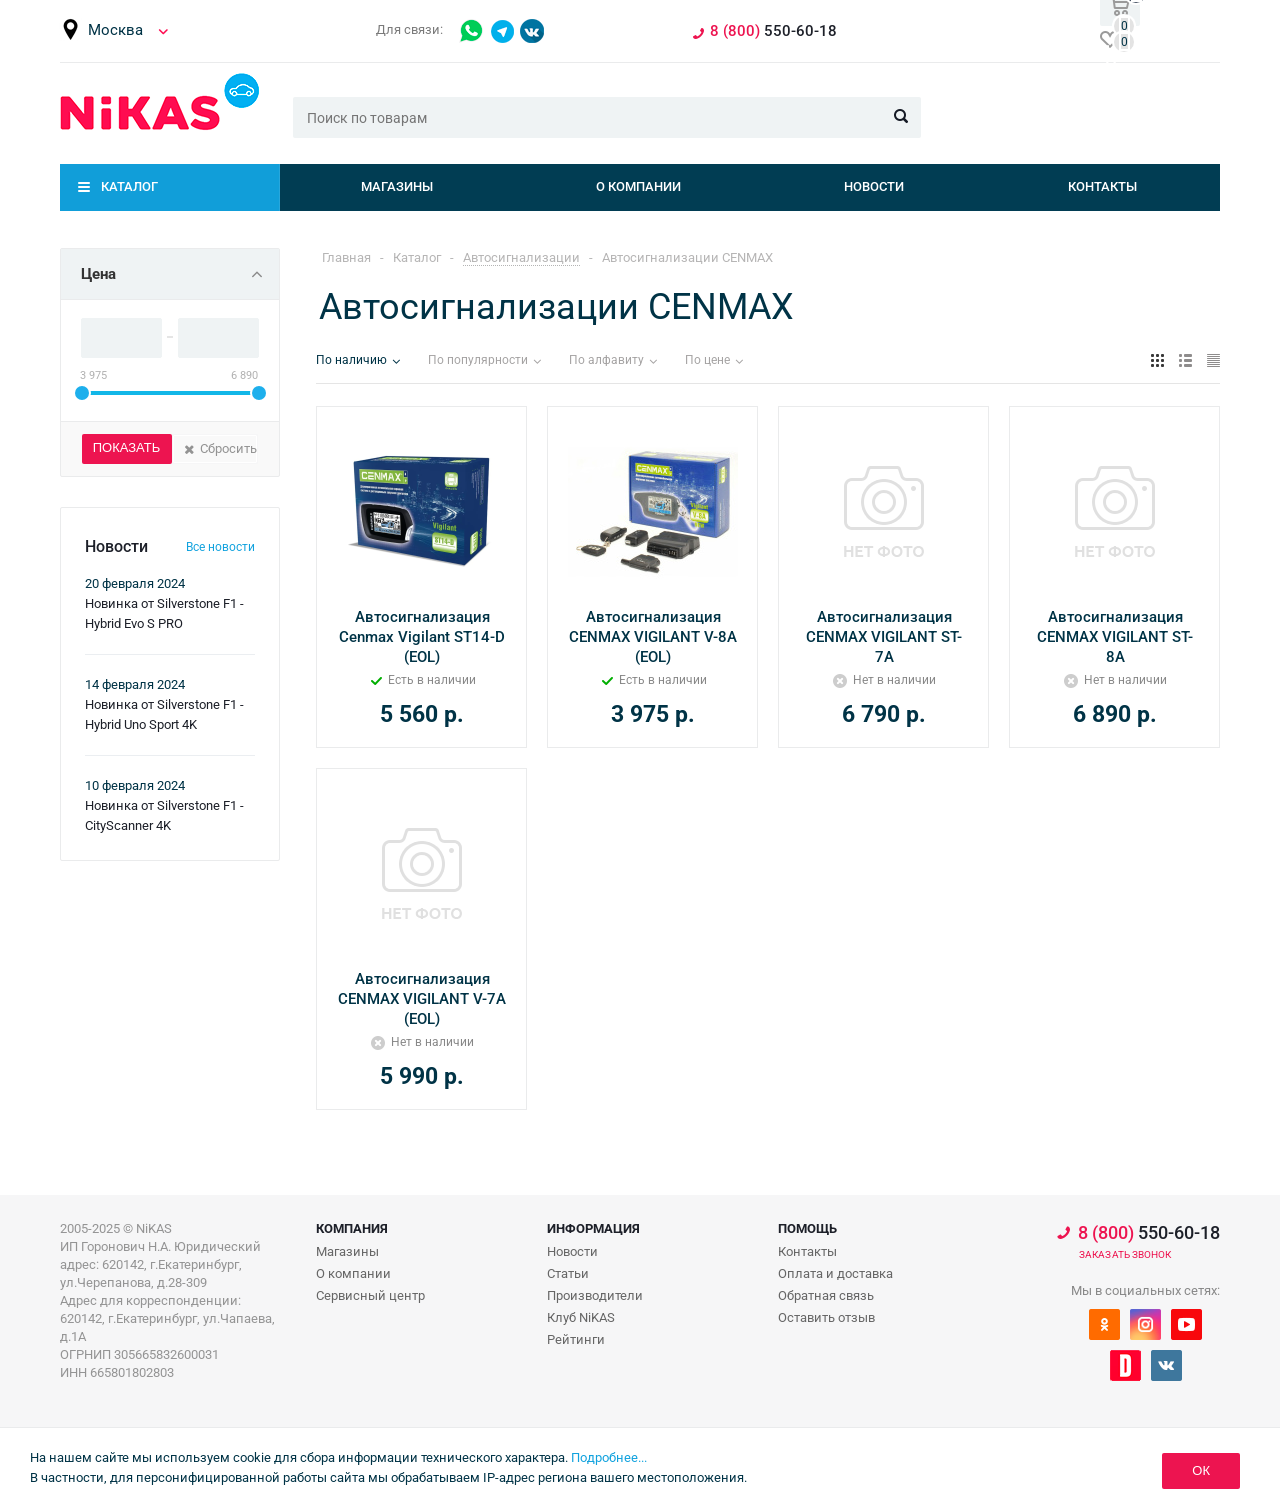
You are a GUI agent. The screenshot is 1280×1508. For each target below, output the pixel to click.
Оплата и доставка (835, 1273)
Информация (593, 1228)
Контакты (1102, 186)
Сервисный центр (370, 1295)
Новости (874, 186)
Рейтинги (576, 1339)
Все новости (220, 547)
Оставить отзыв (826, 1317)
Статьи (568, 1273)
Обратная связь (826, 1295)
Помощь (807, 1228)
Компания (352, 1228)
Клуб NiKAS (581, 1317)
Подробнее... (609, 1457)
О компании (638, 186)
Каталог (129, 186)
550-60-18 (1149, 1233)
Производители (595, 1295)
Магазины (397, 186)
